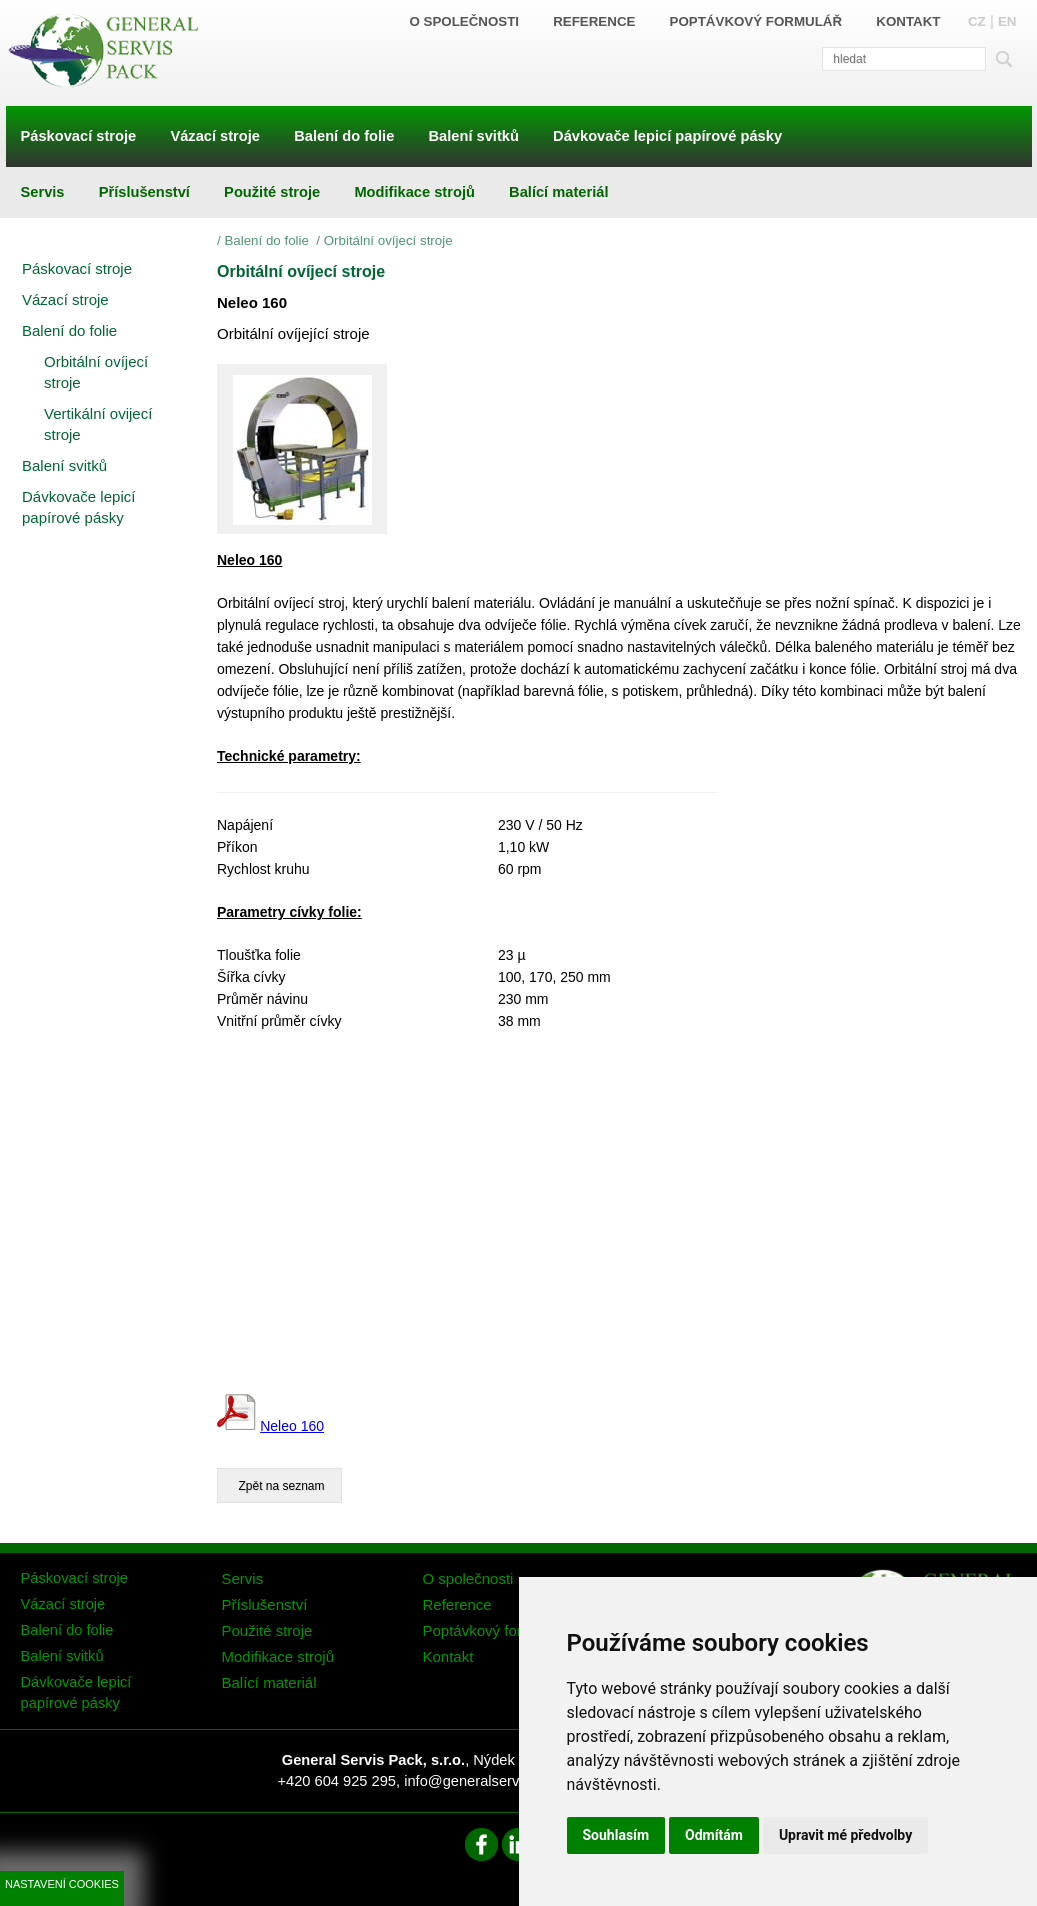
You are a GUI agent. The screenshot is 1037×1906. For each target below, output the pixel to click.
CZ (977, 21)
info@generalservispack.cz (491, 1781)
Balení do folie (268, 240)
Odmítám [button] (714, 1835)
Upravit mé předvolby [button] (845, 1835)
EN (1007, 21)
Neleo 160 (292, 1426)
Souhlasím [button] (616, 1835)
